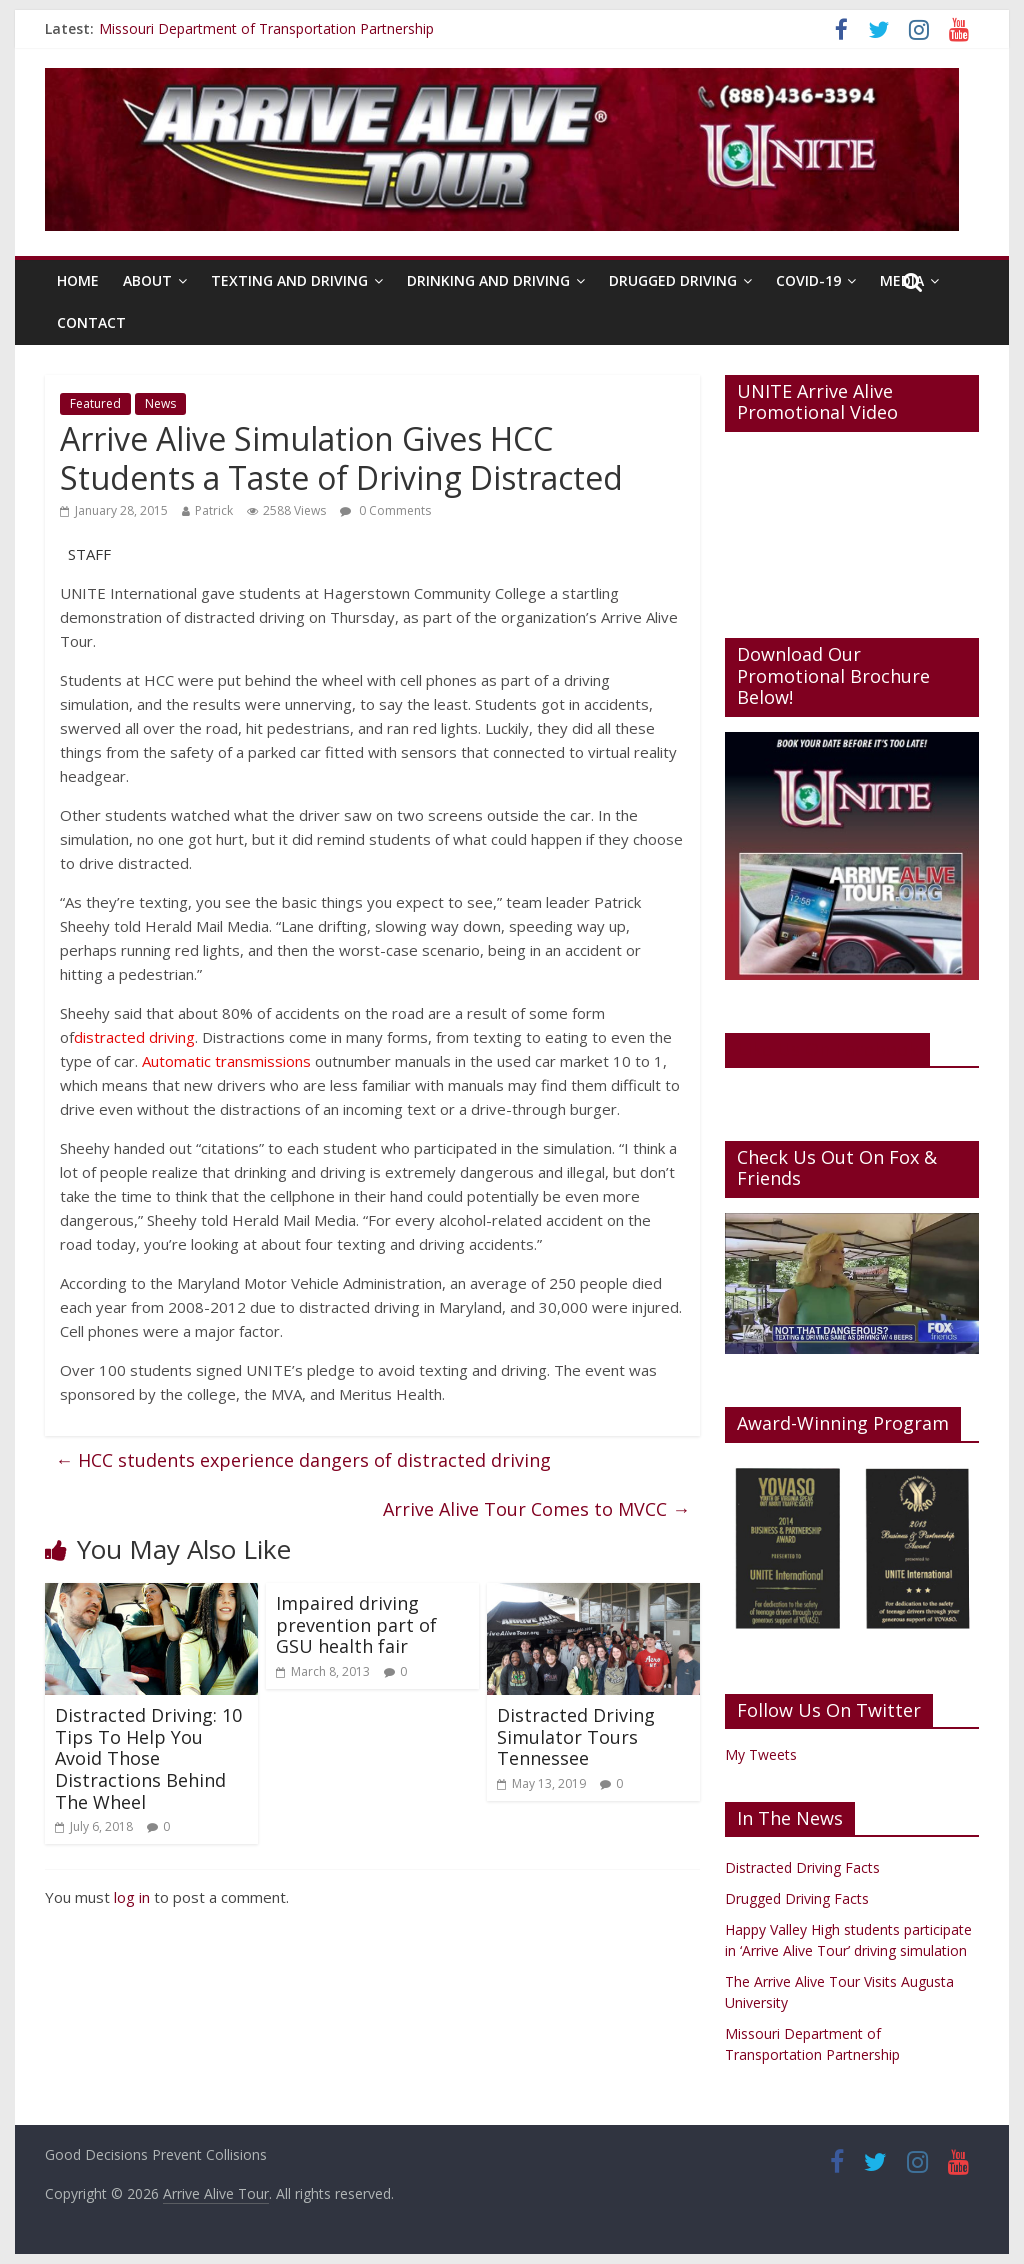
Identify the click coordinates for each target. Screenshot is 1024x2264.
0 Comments (385, 510)
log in (132, 1897)
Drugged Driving (673, 280)
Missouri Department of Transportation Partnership (266, 28)
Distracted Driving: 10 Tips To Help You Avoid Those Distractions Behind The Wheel (148, 1758)
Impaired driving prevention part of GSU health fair (356, 1624)
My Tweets (761, 1754)
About (147, 280)
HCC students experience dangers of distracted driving (303, 1460)
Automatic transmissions (226, 1061)
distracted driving (134, 1037)
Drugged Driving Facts (797, 1898)
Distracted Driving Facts (802, 1867)
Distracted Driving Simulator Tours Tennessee (576, 1736)
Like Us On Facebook (827, 1049)
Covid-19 (808, 280)
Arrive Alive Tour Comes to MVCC (536, 1509)
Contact (91, 322)
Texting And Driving (289, 280)
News (160, 403)
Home (78, 280)
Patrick (214, 510)
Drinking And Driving (488, 280)
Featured (95, 403)
